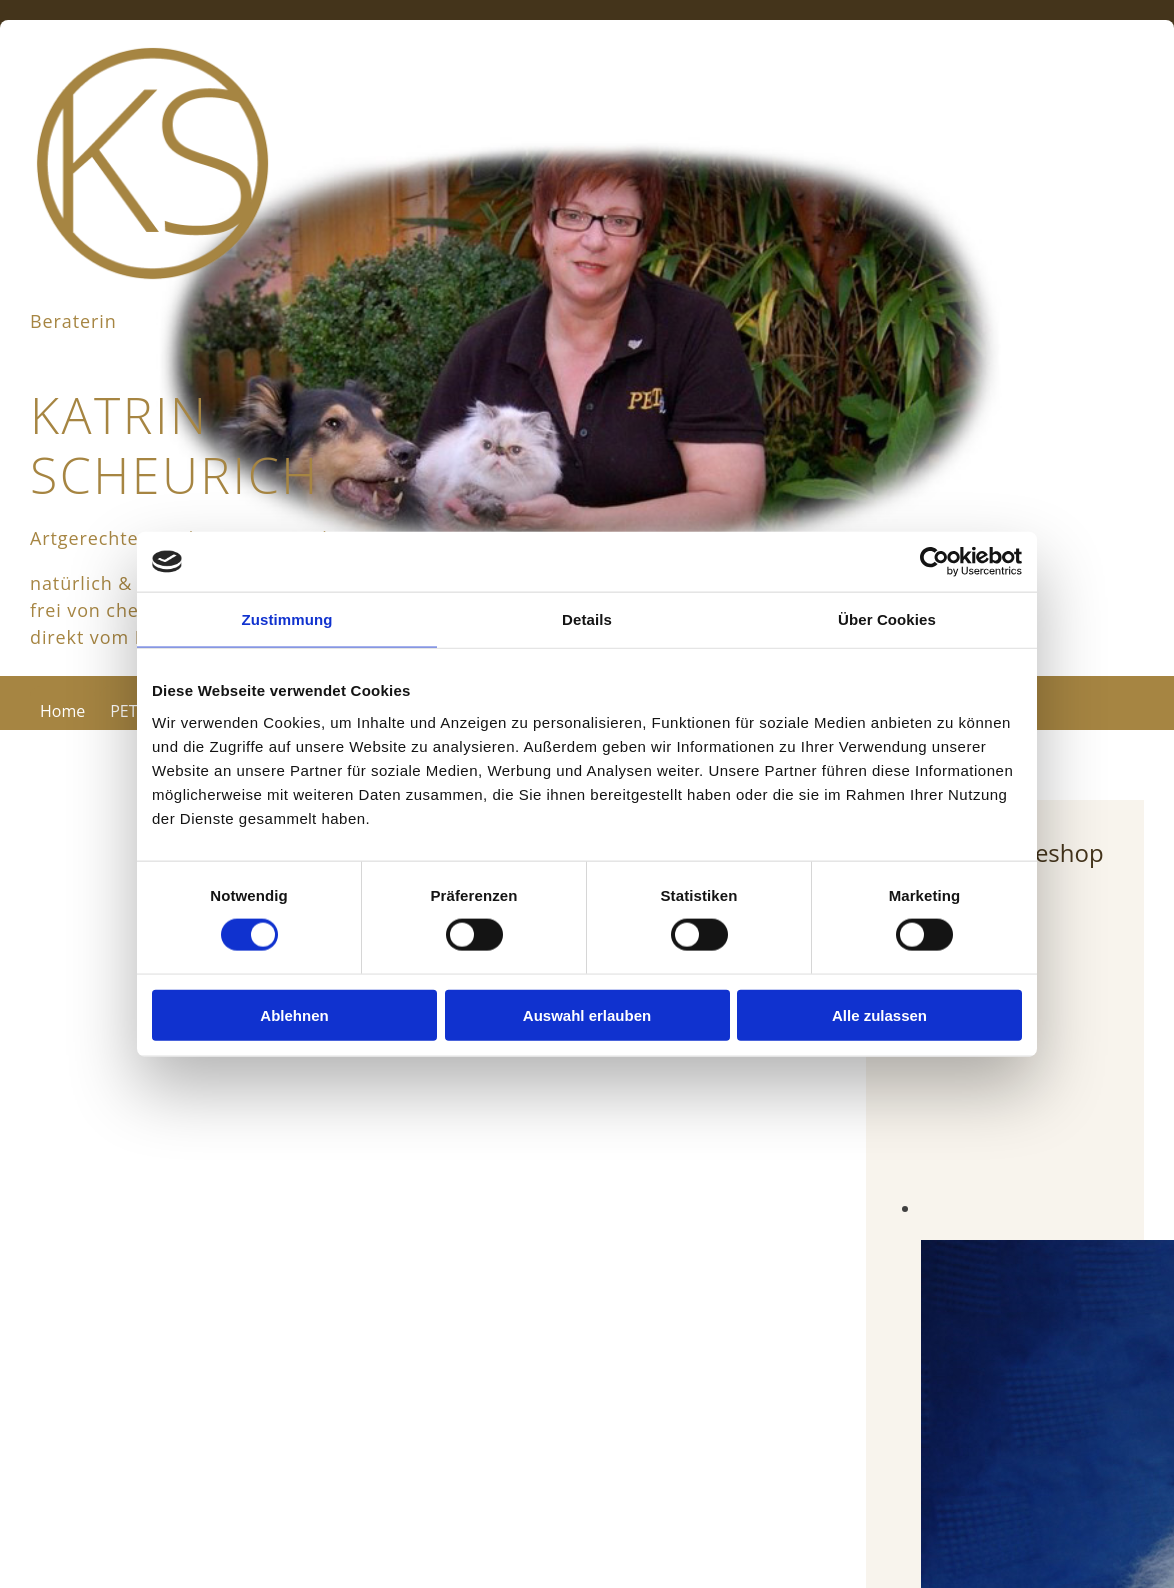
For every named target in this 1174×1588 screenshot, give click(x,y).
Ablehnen (294, 1014)
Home (62, 711)
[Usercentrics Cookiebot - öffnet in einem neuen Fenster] (934, 562)
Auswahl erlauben (587, 1014)
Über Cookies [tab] (887, 619)
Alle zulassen (879, 1014)
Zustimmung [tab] (287, 619)
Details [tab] (587, 619)
